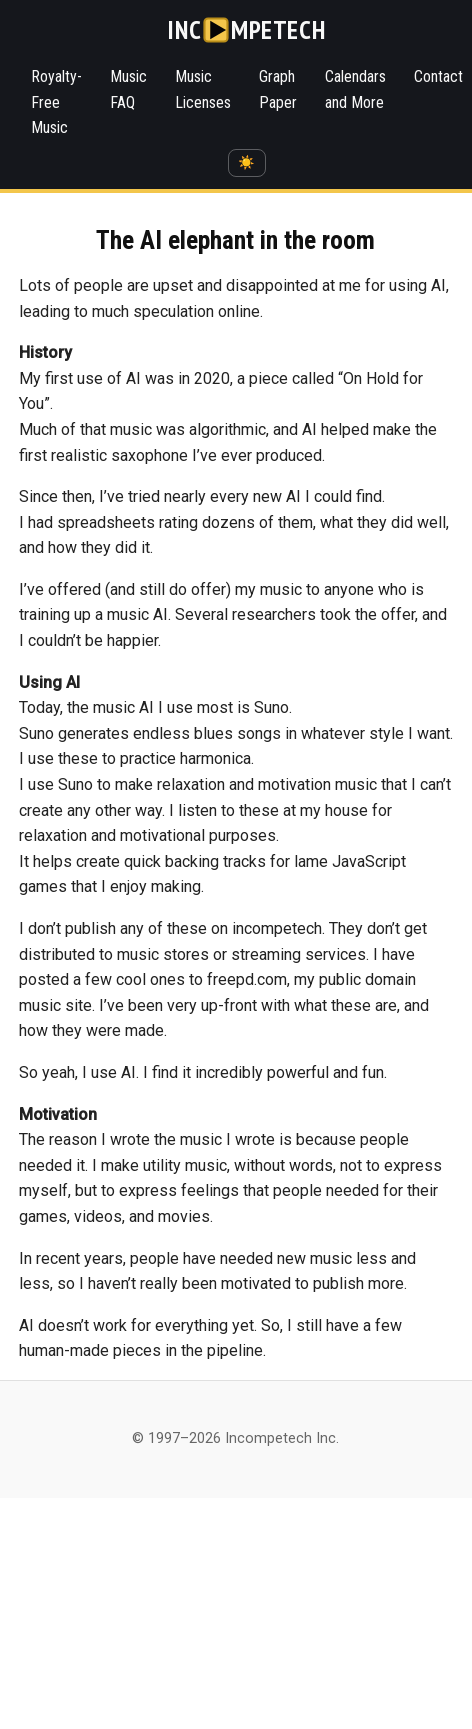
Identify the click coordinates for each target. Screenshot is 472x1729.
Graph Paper (278, 89)
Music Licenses (203, 89)
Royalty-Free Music (56, 102)
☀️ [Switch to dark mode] (246, 162)
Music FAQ (128, 89)
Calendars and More (355, 89)
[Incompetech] (246, 30)
